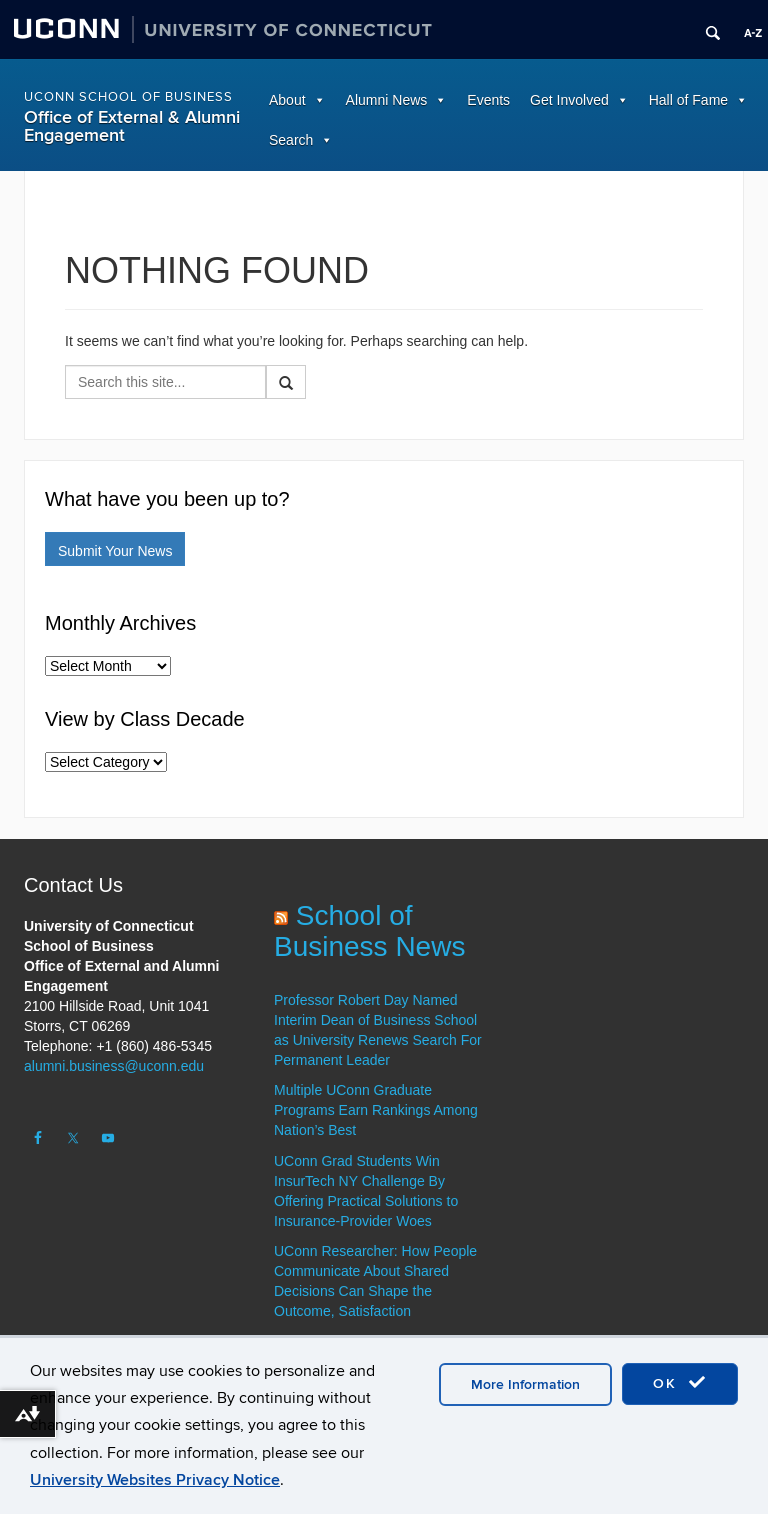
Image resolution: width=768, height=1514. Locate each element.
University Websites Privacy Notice (155, 1480)
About (287, 100)
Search (291, 140)
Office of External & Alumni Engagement (132, 126)
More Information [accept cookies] (525, 1384)
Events (488, 100)
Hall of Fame (688, 100)
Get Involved (569, 100)
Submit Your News (115, 551)
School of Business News (369, 931)
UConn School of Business (128, 97)
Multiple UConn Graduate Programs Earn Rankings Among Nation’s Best (376, 1110)
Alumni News (387, 100)
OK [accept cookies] (680, 1383)
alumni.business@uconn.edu (114, 1066)
